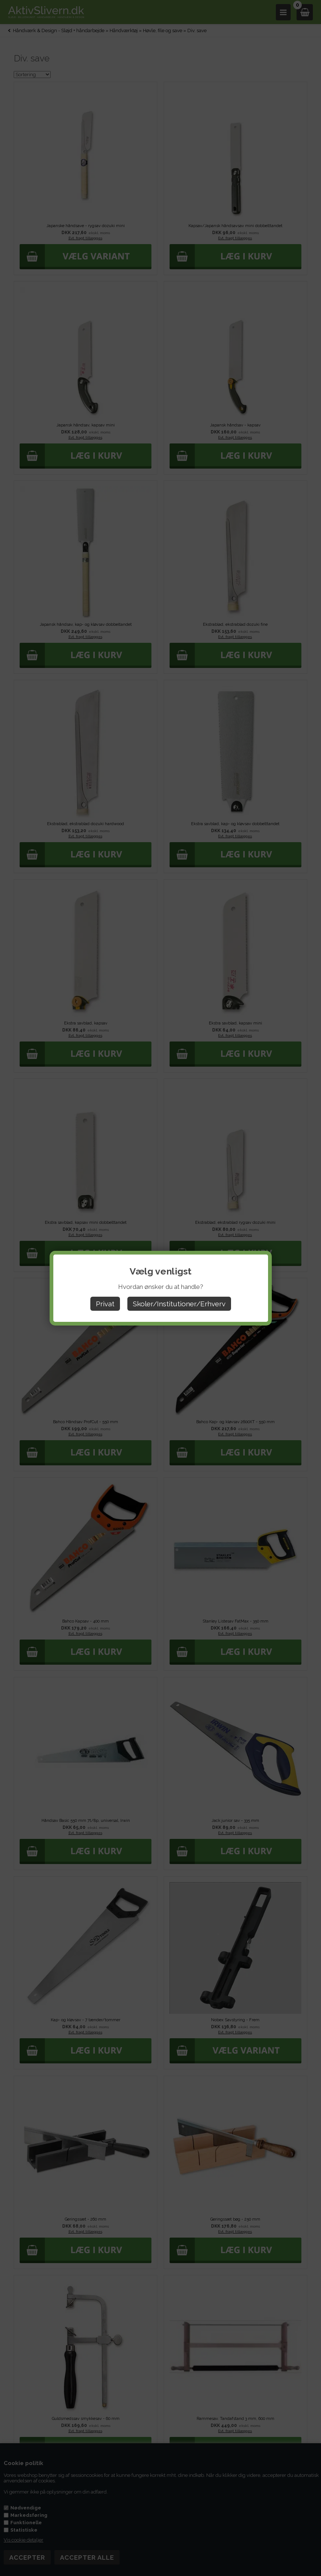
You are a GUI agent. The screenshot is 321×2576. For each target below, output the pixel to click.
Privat (105, 1304)
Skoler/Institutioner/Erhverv (179, 1304)
